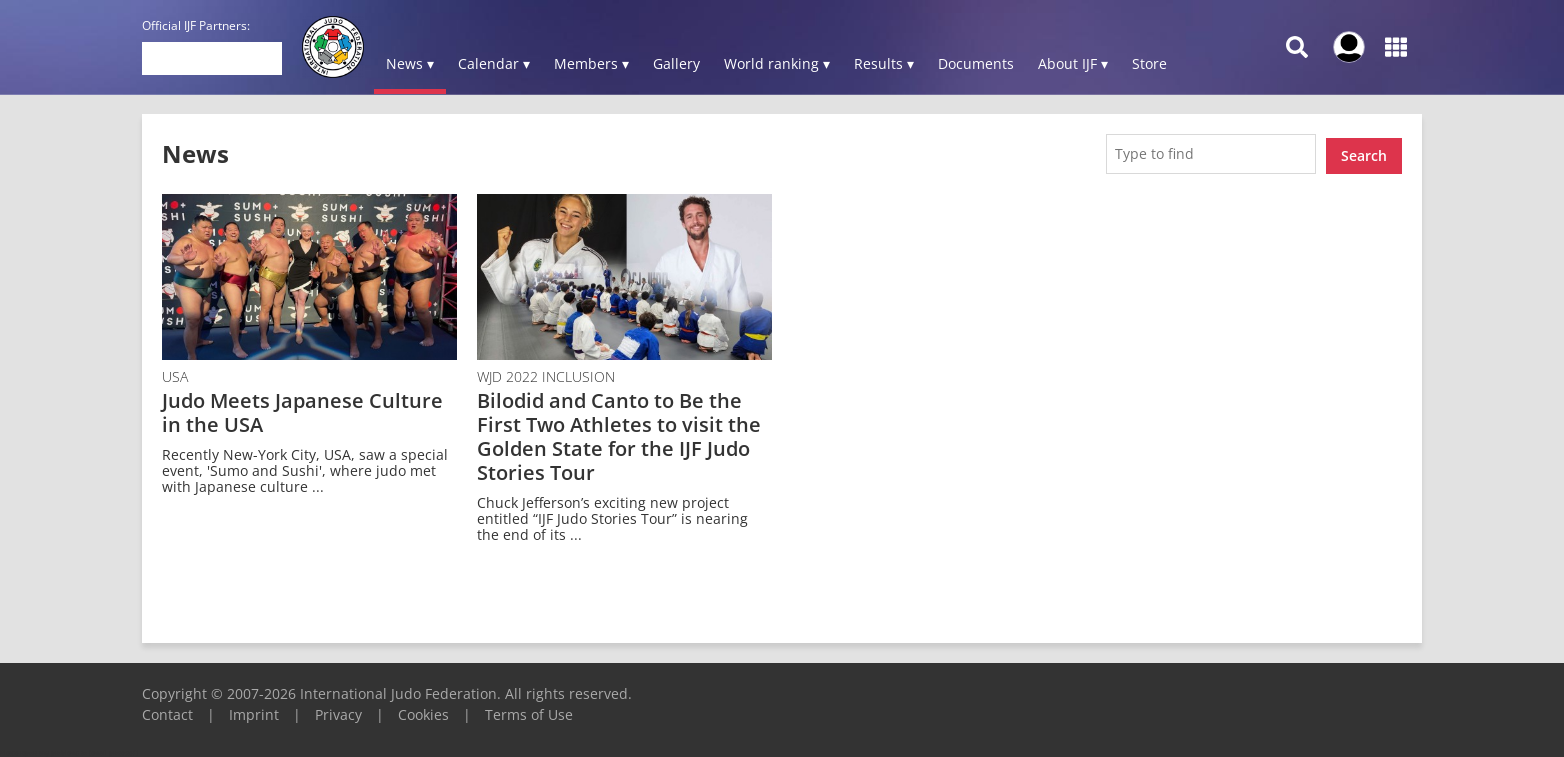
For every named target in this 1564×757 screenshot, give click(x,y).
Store (1149, 63)
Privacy (338, 710)
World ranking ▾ (777, 63)
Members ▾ (591, 63)
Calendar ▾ (494, 63)
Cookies (423, 710)
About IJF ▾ (1073, 63)
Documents (976, 63)
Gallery (676, 63)
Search (1364, 151)
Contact (167, 710)
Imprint (254, 710)
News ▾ (410, 63)
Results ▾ (884, 63)
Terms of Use (529, 710)
